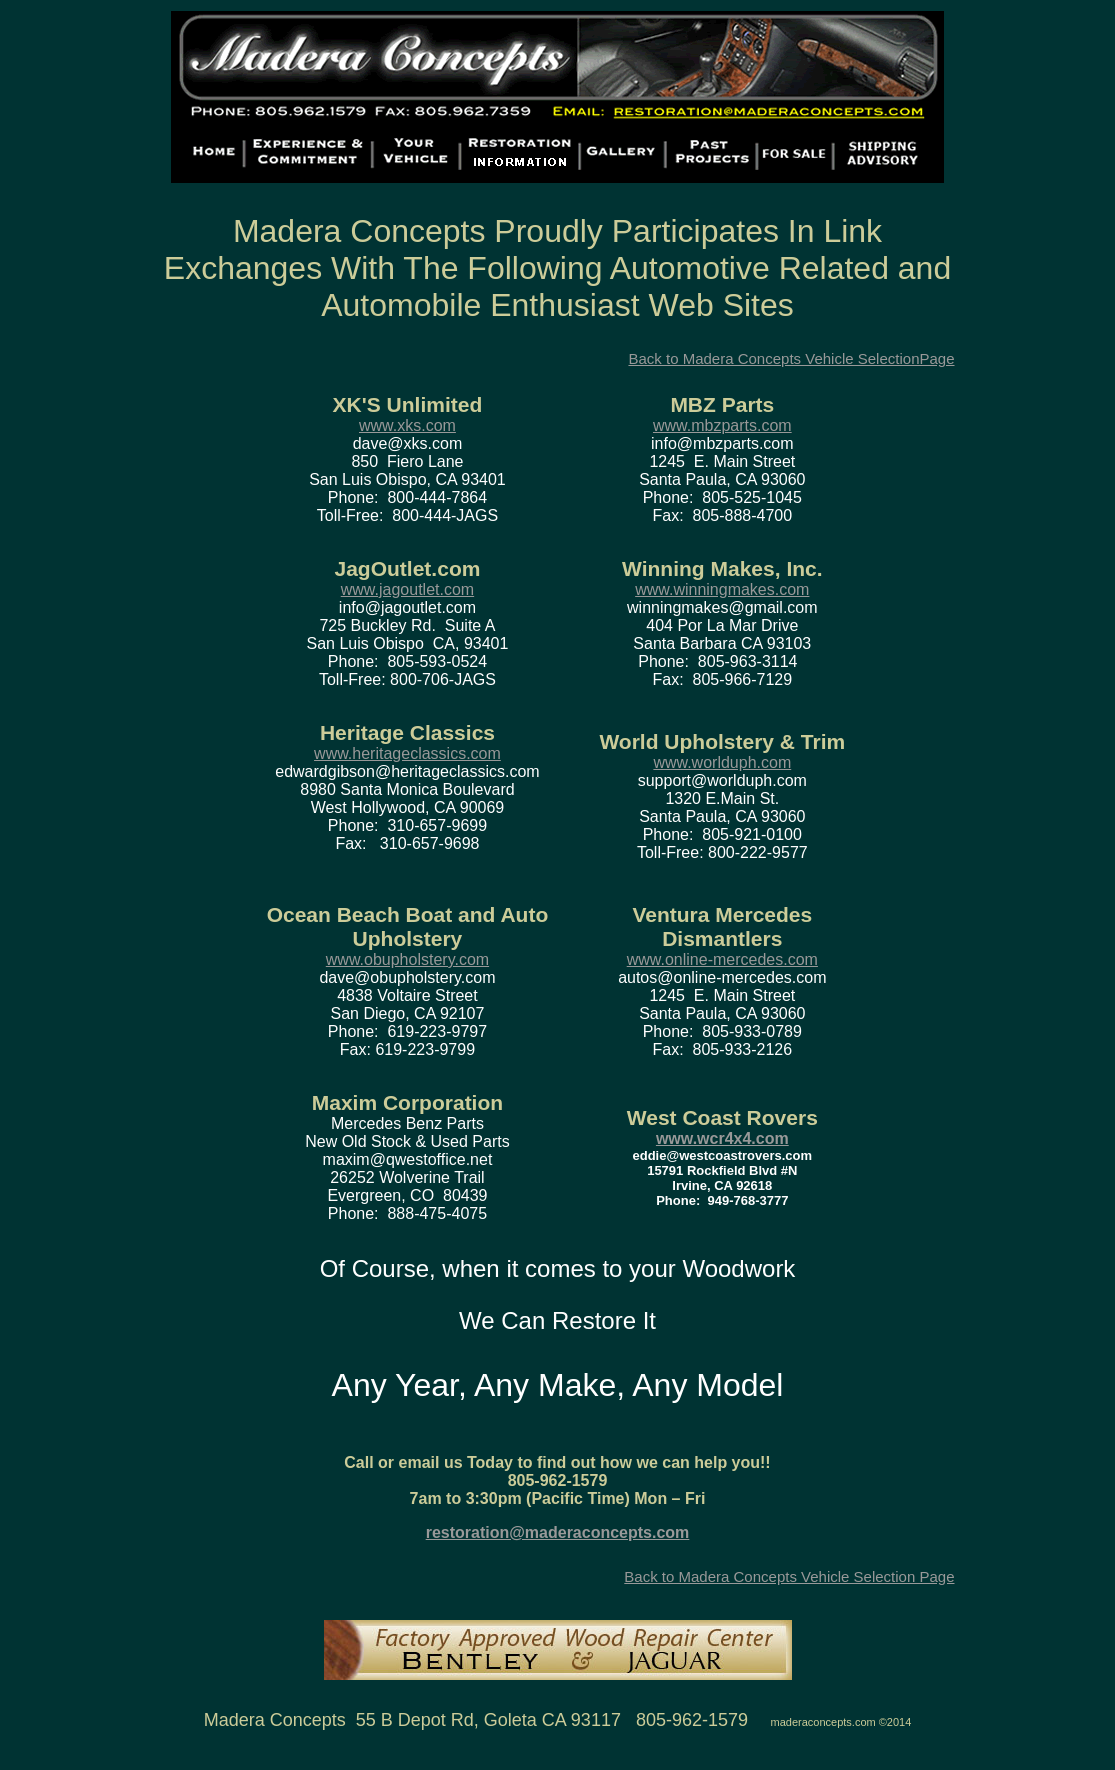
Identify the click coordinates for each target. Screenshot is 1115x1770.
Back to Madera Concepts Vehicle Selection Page (789, 1576)
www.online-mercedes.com (722, 959)
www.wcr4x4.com (722, 1138)
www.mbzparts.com (722, 425)
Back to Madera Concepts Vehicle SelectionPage (791, 358)
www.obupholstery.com (407, 959)
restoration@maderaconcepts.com (558, 1532)
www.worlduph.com (722, 762)
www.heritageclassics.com (407, 753)
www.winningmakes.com (722, 589)
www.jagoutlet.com (407, 589)
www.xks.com (407, 425)
